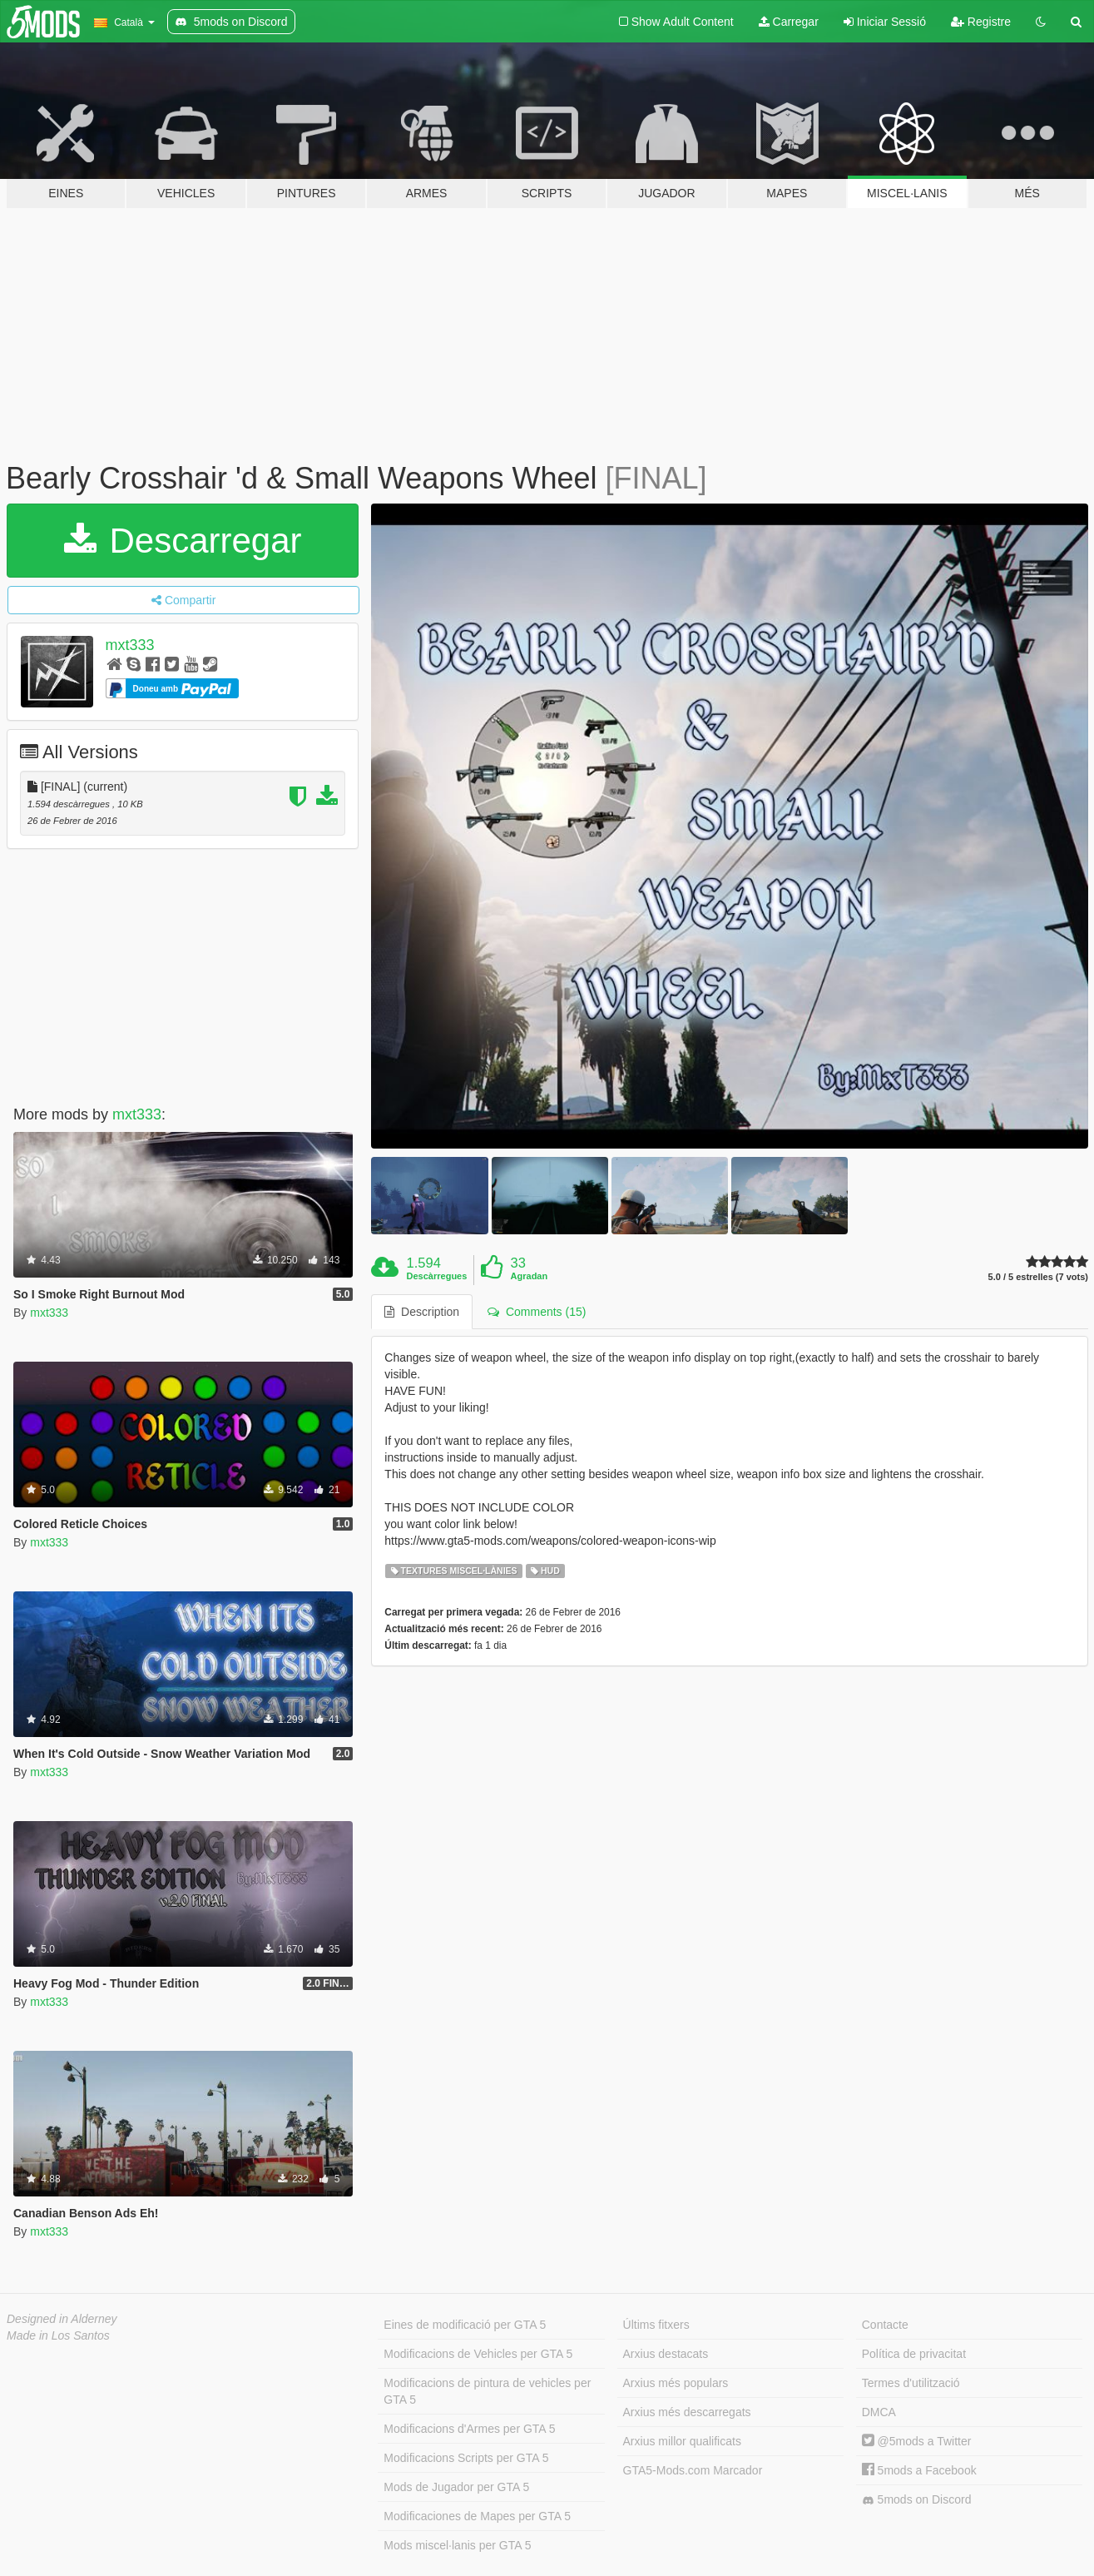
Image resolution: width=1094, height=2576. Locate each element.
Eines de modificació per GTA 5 (465, 2324)
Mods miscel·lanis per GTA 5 (457, 2545)
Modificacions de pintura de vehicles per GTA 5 (487, 2391)
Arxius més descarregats (687, 2412)
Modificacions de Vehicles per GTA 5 (478, 2353)
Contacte (885, 2324)
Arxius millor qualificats (682, 2441)
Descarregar (183, 540)
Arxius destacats (666, 2353)
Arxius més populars (676, 2383)
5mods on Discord (917, 2500)
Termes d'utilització (911, 2383)
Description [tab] (421, 1311)
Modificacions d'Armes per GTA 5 (469, 2428)
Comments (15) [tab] (537, 1311)
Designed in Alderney (62, 2318)
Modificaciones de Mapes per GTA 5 (477, 2516)
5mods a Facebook (919, 2470)
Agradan (529, 1276)
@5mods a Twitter (917, 2441)
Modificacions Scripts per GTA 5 (466, 2457)
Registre (981, 21)
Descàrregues (437, 1276)
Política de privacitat (914, 2353)
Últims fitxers (656, 2324)
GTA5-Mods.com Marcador (693, 2470)
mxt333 (130, 645)
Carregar (789, 21)
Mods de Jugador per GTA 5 (456, 2487)
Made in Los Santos (58, 2335)
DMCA (879, 2412)
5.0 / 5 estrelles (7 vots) (1038, 1277)
